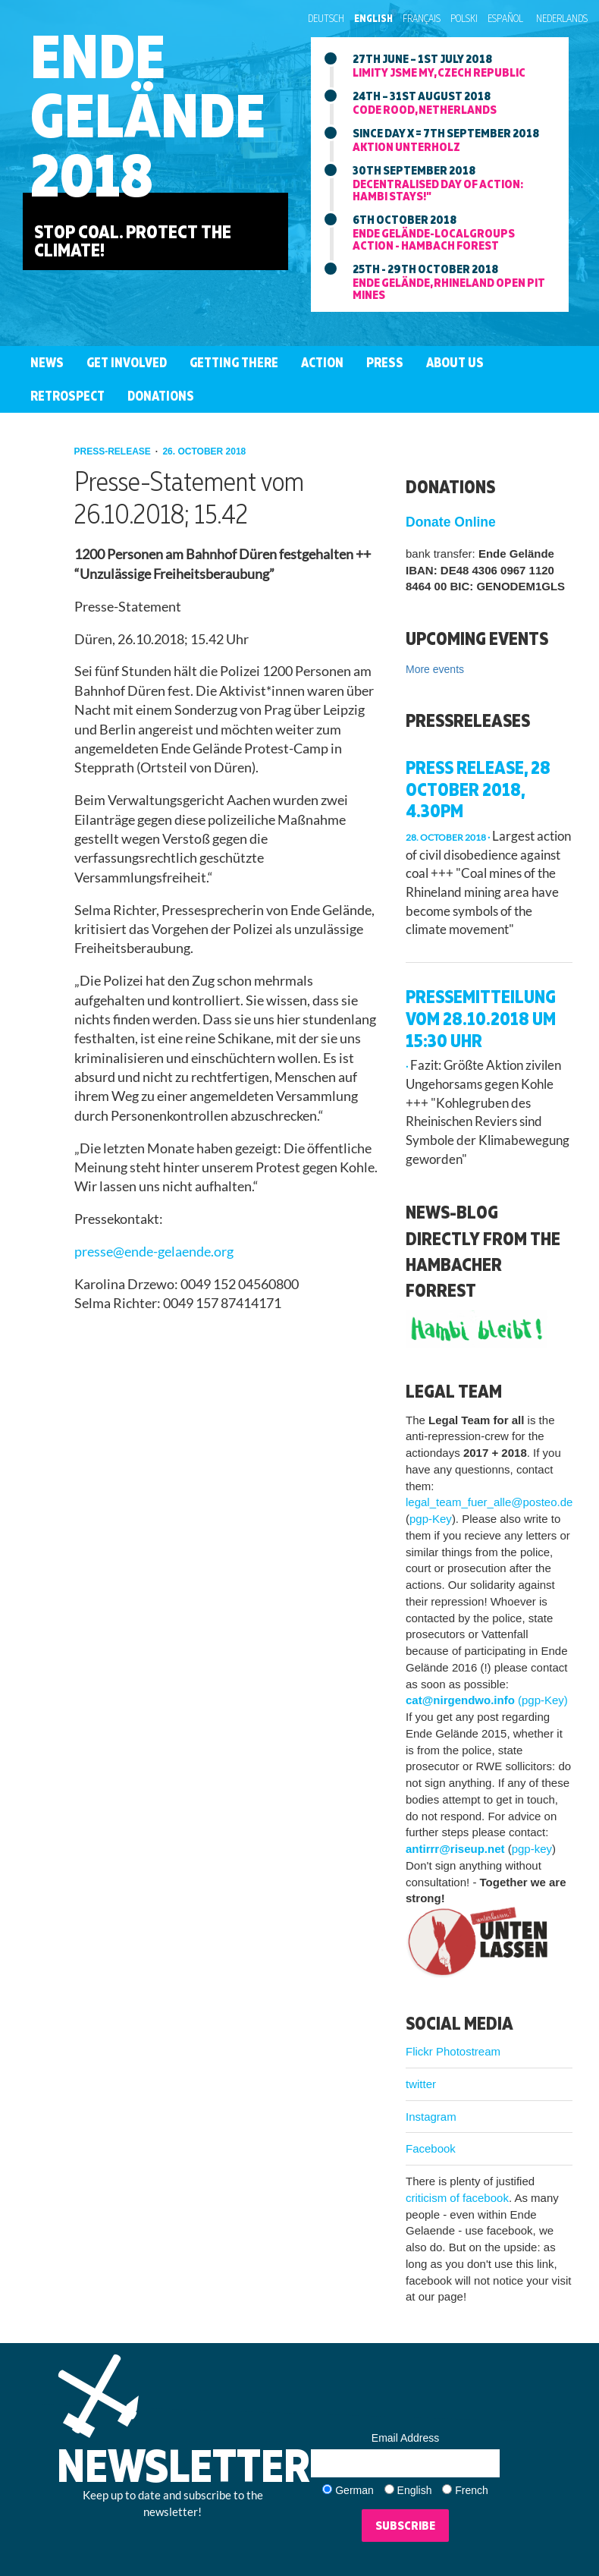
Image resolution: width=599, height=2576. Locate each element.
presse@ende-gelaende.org (154, 1252)
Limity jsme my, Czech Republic (439, 72)
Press (384, 362)
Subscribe (405, 2525)
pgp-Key (430, 1518)
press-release (114, 451)
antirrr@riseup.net (455, 1848)
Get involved (126, 362)
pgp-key (532, 1848)
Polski (464, 18)
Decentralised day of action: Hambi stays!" (438, 189)
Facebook (431, 2148)
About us (455, 362)
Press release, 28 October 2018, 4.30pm (478, 789)
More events (435, 669)
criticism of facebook (457, 2197)
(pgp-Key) (543, 1700)
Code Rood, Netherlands (425, 109)
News (47, 362)
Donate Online (451, 522)
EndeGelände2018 (147, 115)
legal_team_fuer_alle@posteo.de (489, 1502)
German (354, 2490)
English (373, 18)
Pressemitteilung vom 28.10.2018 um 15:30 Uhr (481, 1018)
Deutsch (326, 18)
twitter (421, 2083)
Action (322, 362)
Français (422, 18)
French (471, 2490)
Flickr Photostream (453, 2051)
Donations (160, 396)
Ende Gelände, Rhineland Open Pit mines (449, 288)
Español (505, 18)
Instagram (431, 2116)
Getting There (234, 362)
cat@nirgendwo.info (460, 1700)
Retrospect (67, 396)
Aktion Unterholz (406, 146)
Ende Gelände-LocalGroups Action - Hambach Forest (434, 239)
